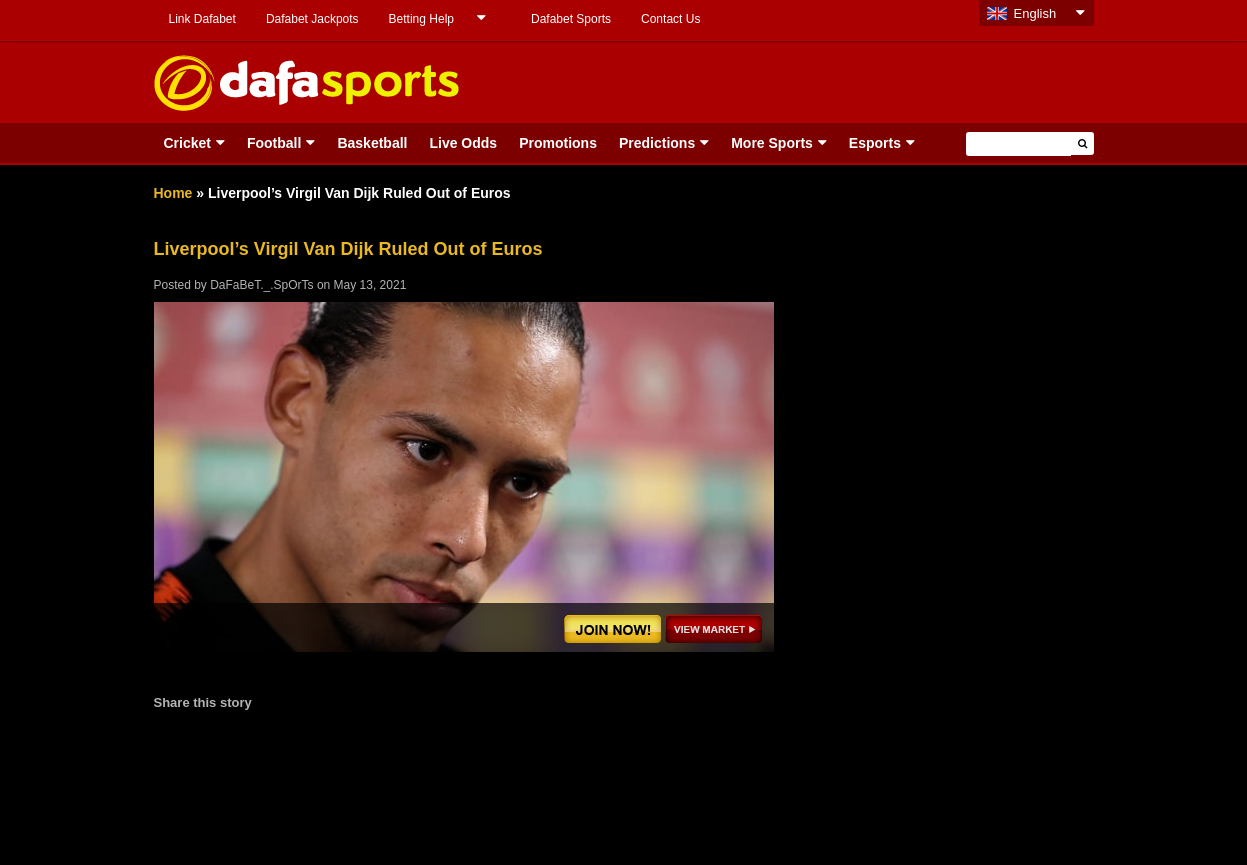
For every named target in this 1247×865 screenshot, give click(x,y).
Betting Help (421, 19)
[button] (1082, 143)
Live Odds (463, 143)
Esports (875, 143)
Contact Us (670, 19)
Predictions (657, 143)
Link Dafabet (202, 19)
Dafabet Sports (571, 19)
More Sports (772, 143)
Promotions (558, 143)
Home (173, 193)
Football (274, 143)
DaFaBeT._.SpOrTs (261, 285)
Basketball (372, 143)
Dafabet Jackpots (312, 19)
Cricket (187, 143)
